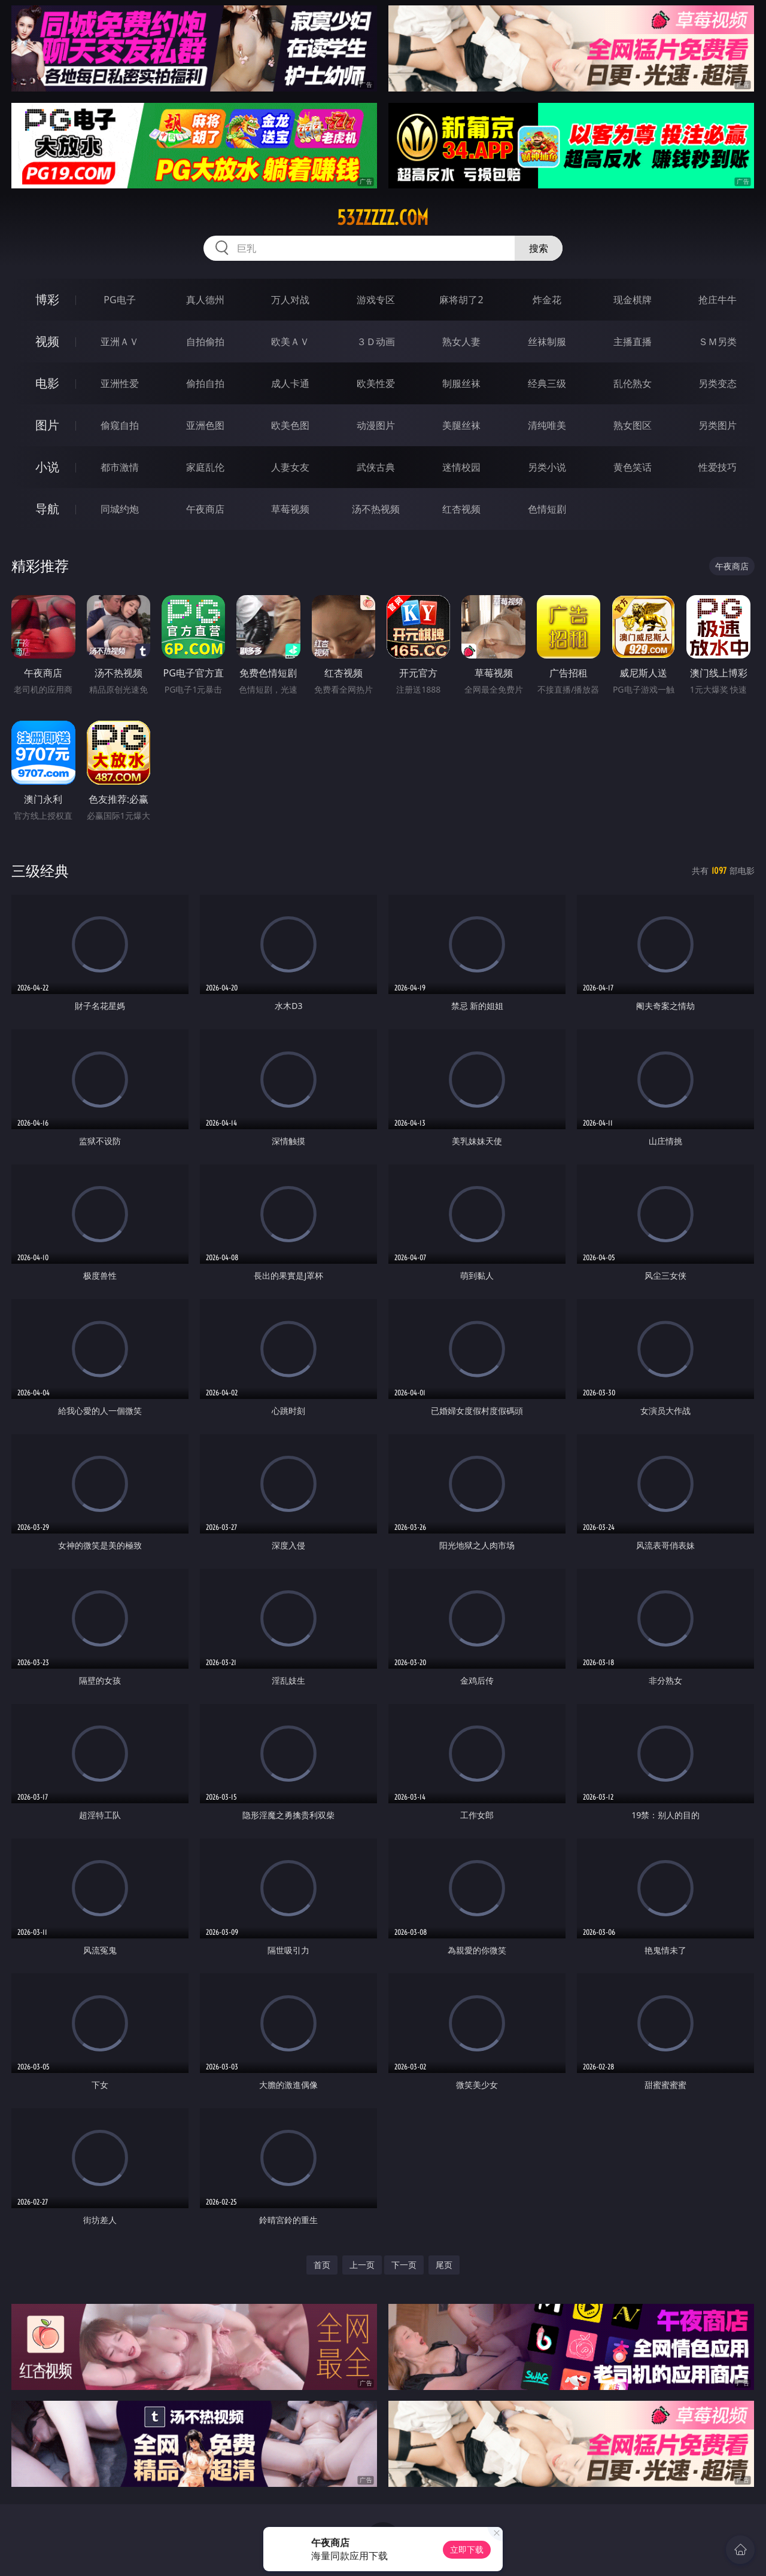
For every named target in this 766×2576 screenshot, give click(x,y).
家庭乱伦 (205, 467)
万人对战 (290, 299)
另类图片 (717, 425)
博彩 (47, 299)
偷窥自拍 (120, 425)
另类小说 (547, 467)
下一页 (404, 2264)
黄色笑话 (632, 467)
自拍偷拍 (205, 341)
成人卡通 (290, 383)
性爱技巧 (717, 467)
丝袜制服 (547, 341)
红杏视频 (461, 509)
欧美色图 (290, 425)
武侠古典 (376, 467)
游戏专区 (376, 299)
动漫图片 (376, 425)
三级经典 (40, 870)
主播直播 (632, 341)
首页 (322, 2264)
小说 (47, 467)
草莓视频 (290, 509)
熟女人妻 (461, 341)
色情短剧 (547, 509)
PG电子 (119, 299)
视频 (47, 341)
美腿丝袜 (461, 425)
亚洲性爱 (120, 383)
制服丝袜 (461, 383)
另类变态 (717, 383)
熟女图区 (632, 425)
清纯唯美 (547, 425)
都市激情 (120, 467)
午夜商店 (205, 509)
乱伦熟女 (632, 383)
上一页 (362, 2264)
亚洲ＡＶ (120, 341)
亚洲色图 (205, 425)
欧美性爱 (376, 383)
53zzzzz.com (382, 218)
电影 (47, 383)
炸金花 (547, 299)
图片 (47, 425)
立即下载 (467, 2549)
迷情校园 (461, 467)
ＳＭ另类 (717, 341)
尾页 (444, 2264)
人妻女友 (290, 467)
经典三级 (547, 383)
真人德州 (205, 299)
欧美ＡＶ (290, 341)
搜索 (538, 248)
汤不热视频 (376, 509)
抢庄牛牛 (717, 299)
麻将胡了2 (461, 299)
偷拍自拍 (205, 383)
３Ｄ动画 (376, 341)
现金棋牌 (632, 299)
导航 (47, 509)
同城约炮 (120, 509)
